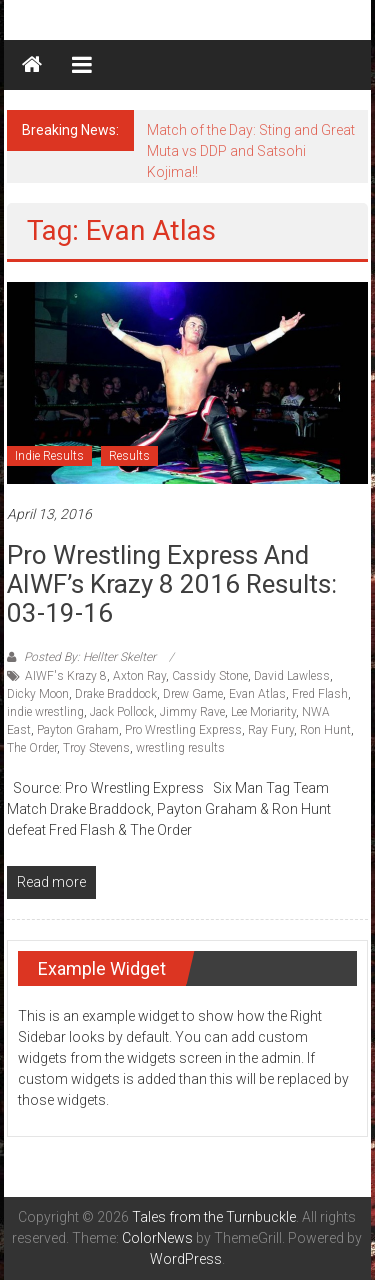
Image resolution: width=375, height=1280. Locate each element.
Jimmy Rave (192, 712)
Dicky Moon (38, 694)
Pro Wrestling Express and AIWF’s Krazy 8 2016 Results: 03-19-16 (172, 584)
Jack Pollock (122, 712)
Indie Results (49, 456)
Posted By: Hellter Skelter (90, 657)
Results (129, 456)
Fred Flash (320, 694)
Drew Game (193, 694)
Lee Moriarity (263, 712)
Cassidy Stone (210, 676)
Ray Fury (271, 730)
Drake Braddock (116, 694)
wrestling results (180, 748)
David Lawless (292, 676)
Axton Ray (139, 676)
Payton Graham (78, 730)
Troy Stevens (96, 748)
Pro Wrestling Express (183, 730)
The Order (32, 748)
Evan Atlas (257, 694)
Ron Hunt (325, 730)
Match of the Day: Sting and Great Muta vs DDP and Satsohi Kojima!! (251, 151)
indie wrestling (45, 712)
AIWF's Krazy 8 (66, 676)
